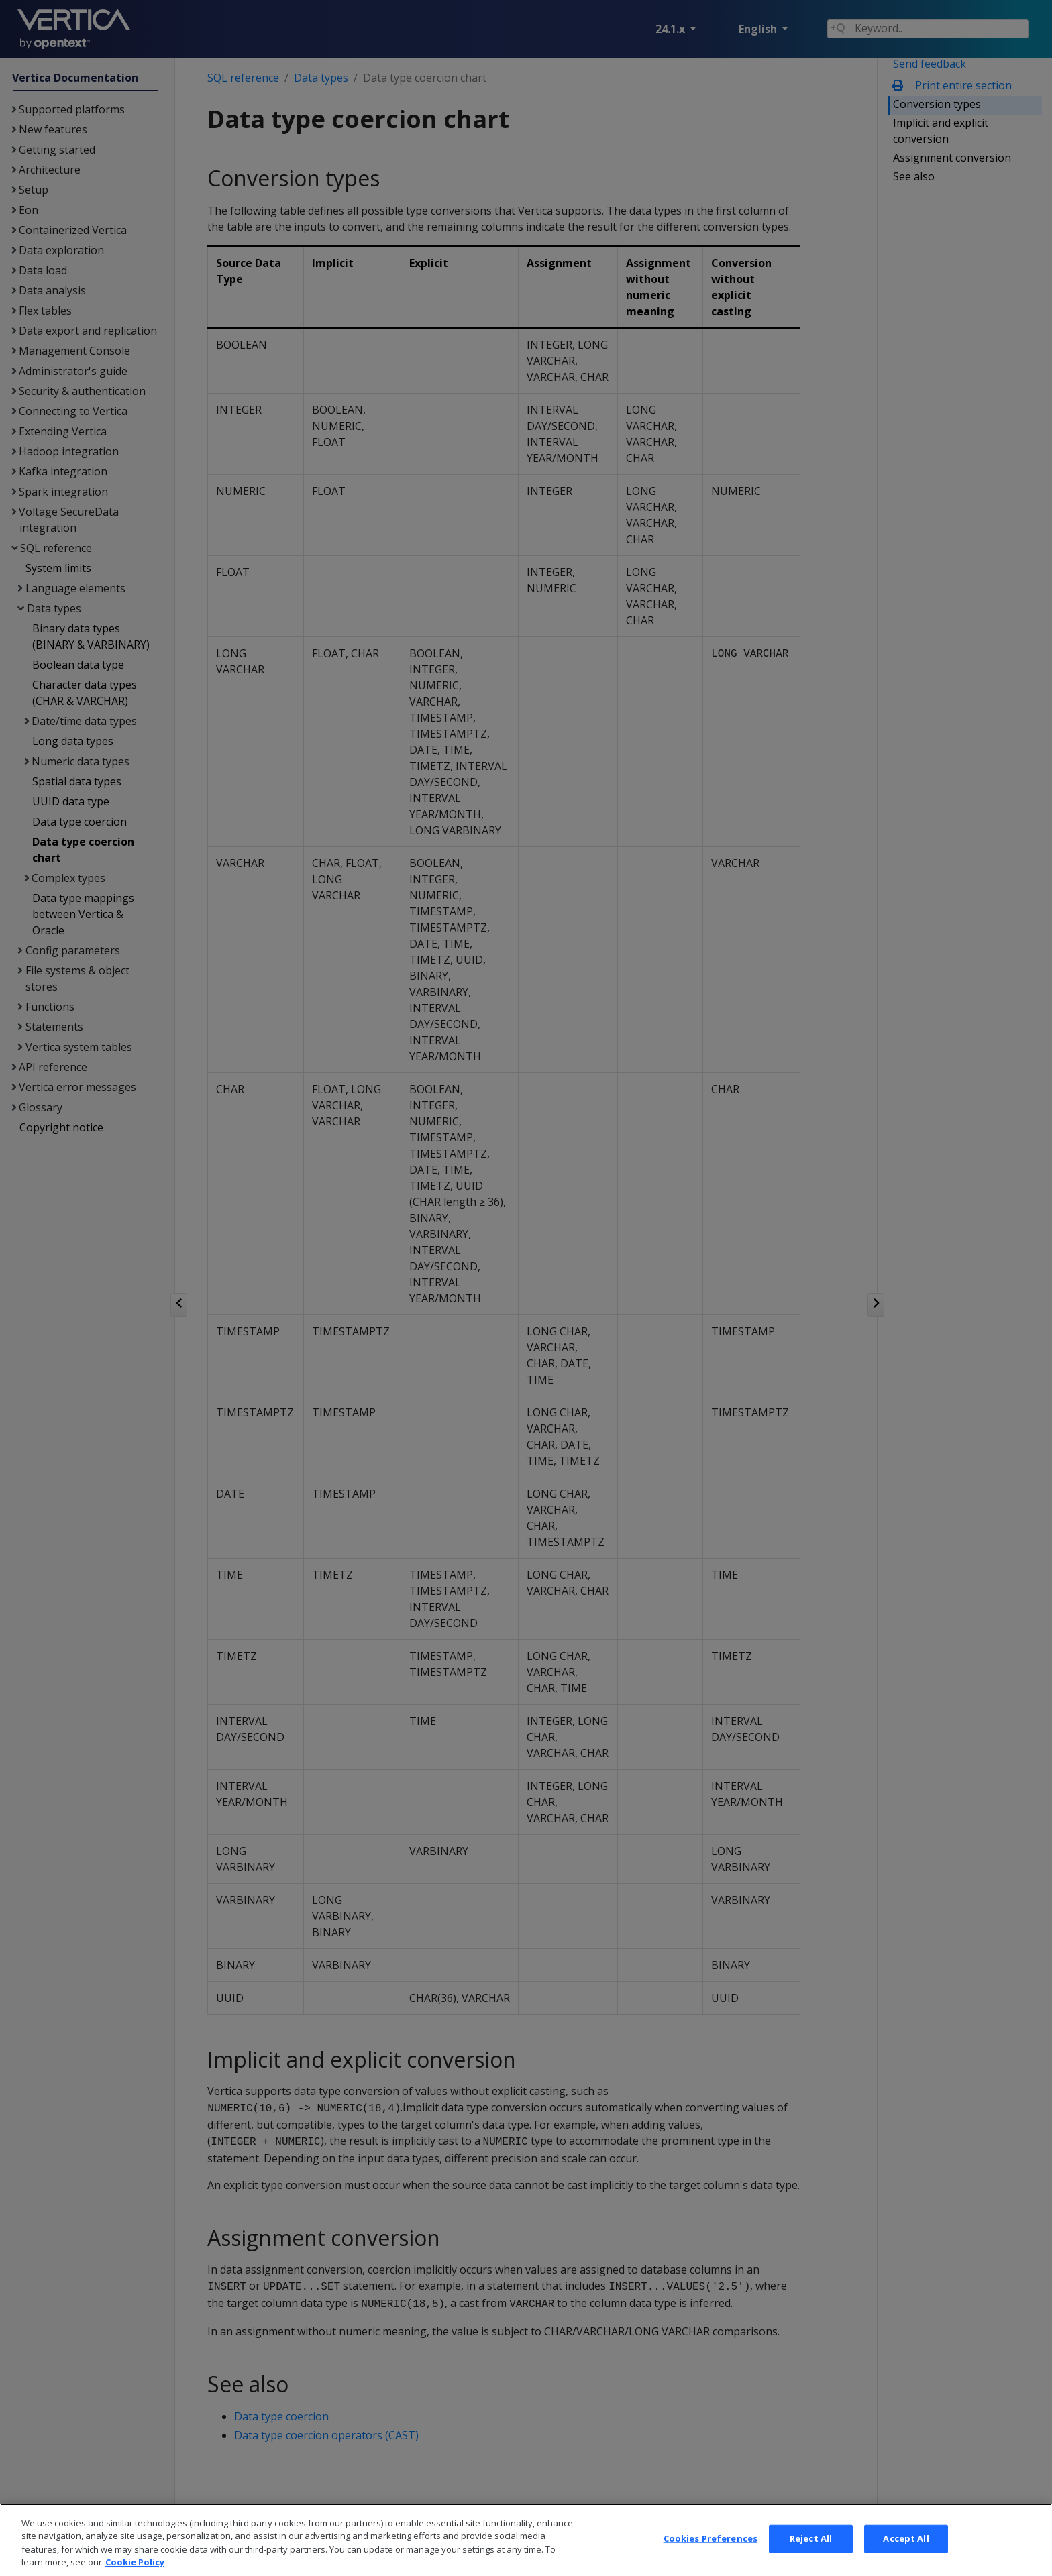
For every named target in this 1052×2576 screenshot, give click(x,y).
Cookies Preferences (710, 2553)
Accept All (906, 2553)
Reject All (811, 2553)
